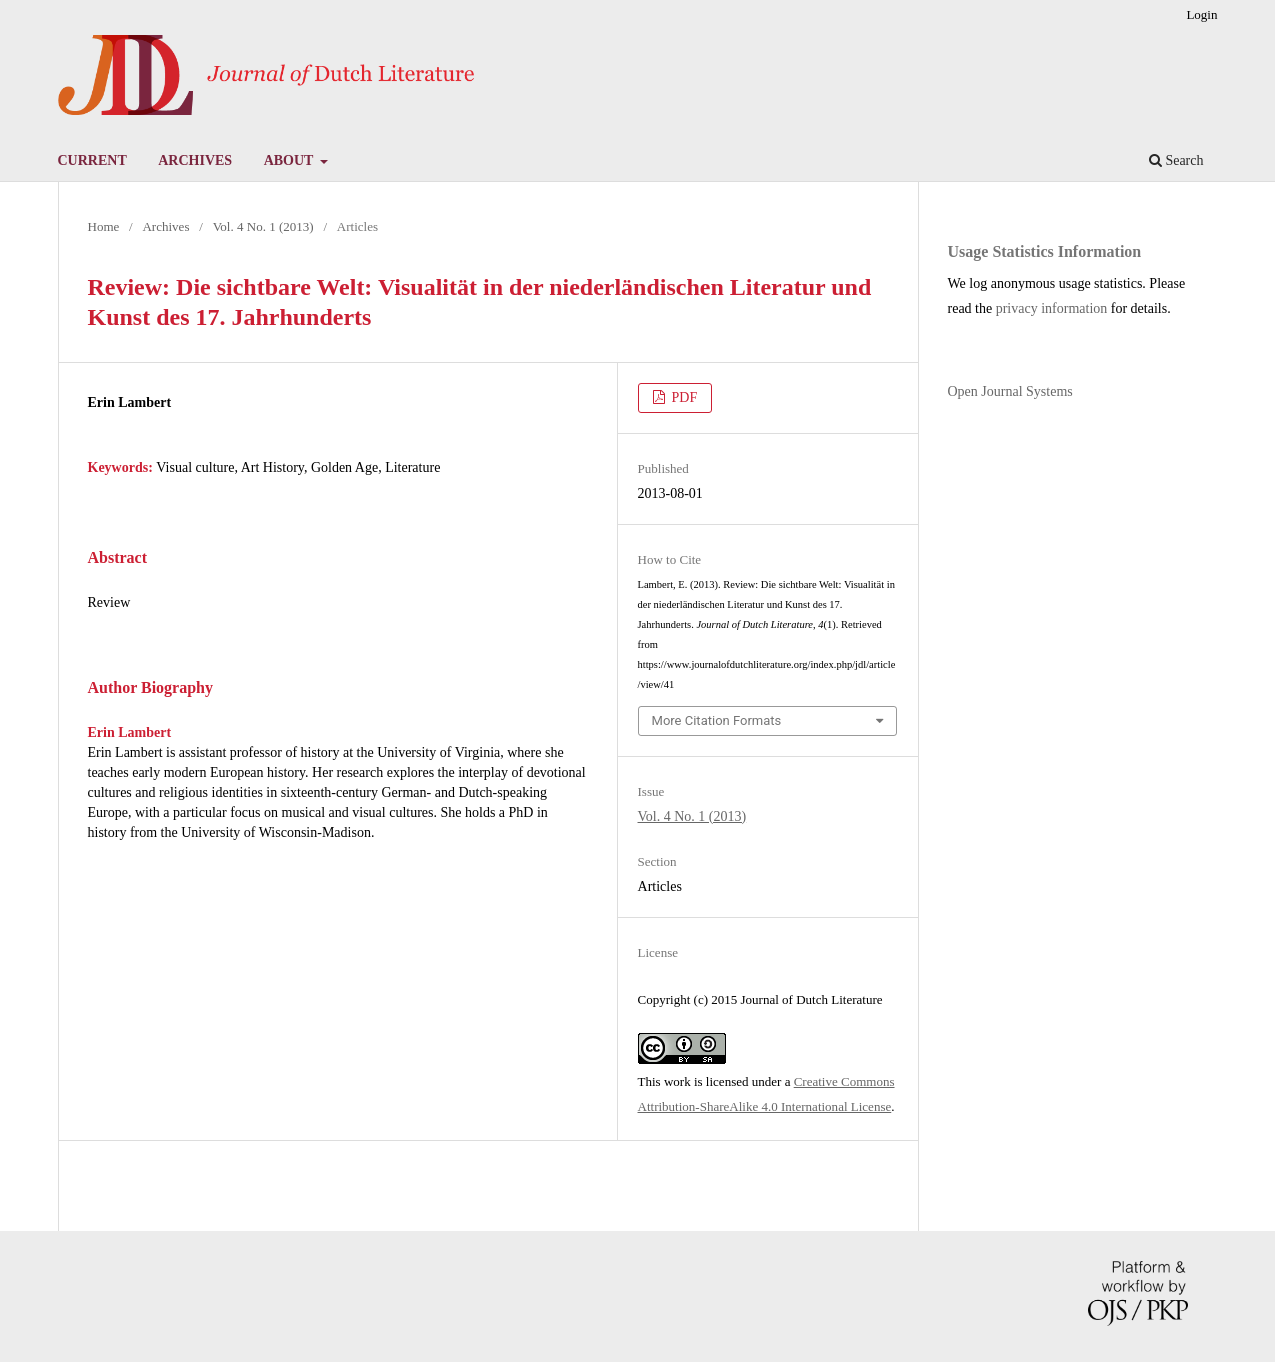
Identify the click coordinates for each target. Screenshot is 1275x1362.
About (290, 160)
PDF (682, 397)
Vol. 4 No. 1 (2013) (263, 226)
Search (1176, 160)
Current (92, 160)
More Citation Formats (717, 720)
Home (104, 226)
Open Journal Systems (1010, 391)
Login (1201, 14)
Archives (195, 160)
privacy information (1052, 308)
